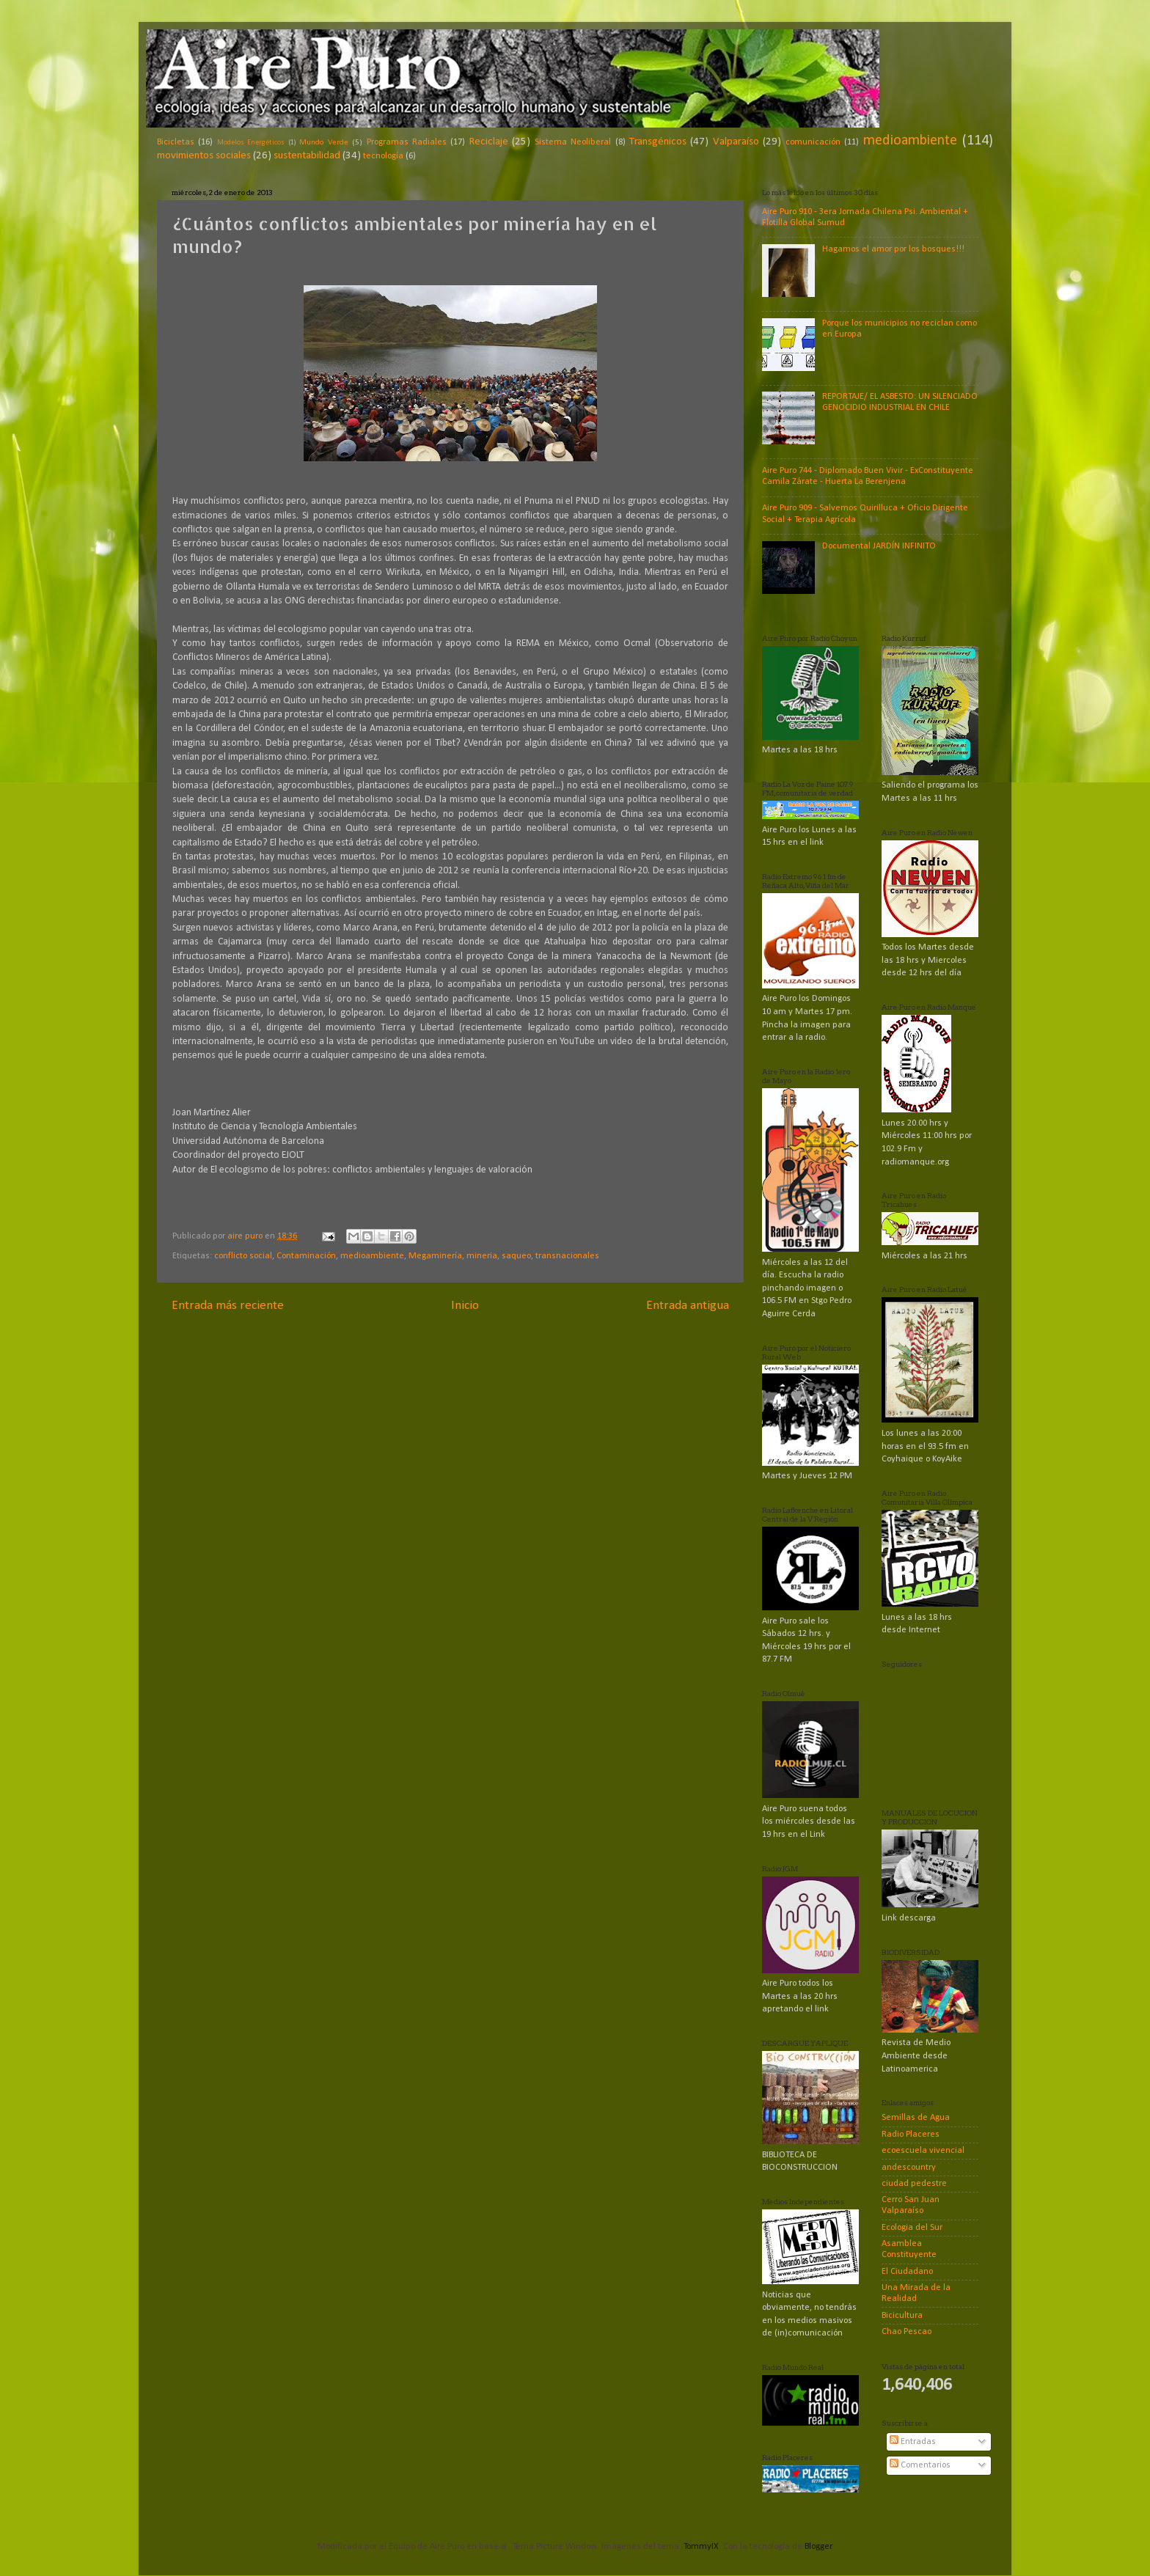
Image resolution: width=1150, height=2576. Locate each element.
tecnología (383, 156)
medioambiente (910, 140)
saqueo (516, 1256)
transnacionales (567, 1256)
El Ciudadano (907, 2271)
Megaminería (435, 1256)
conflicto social (243, 1256)
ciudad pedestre (914, 2183)
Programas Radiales (407, 142)
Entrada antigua (687, 1305)
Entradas (913, 2441)
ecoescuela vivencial (923, 2150)
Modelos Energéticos (251, 143)
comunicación (812, 142)
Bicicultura (902, 2315)
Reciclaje (488, 141)
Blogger (818, 2546)
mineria (481, 1256)
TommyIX (701, 2546)
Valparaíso (736, 141)
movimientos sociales (204, 155)
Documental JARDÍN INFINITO (879, 546)
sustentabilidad (307, 155)
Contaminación (306, 1256)
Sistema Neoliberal (573, 142)
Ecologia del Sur (912, 2227)
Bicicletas (175, 142)
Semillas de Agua (916, 2117)
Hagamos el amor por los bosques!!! (893, 249)
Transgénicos (657, 141)
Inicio (465, 1305)
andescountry (909, 2167)
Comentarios (920, 2465)
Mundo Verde (323, 142)
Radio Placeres (911, 2134)
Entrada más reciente (228, 1305)
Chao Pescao (906, 2331)
